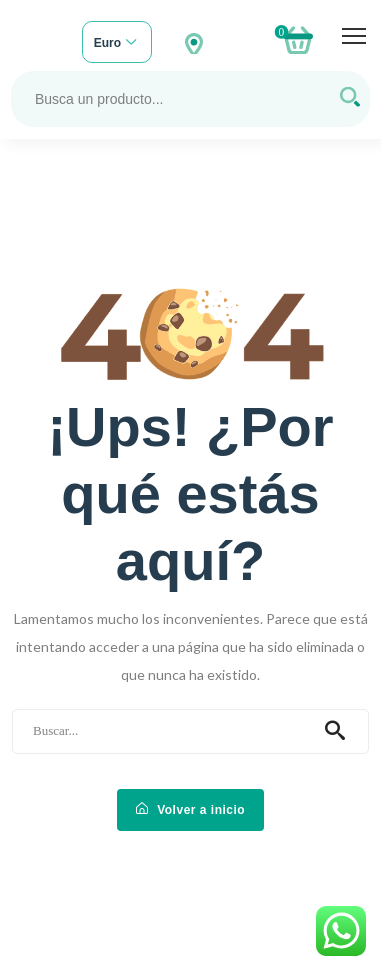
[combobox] (117, 43)
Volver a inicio (190, 810)
